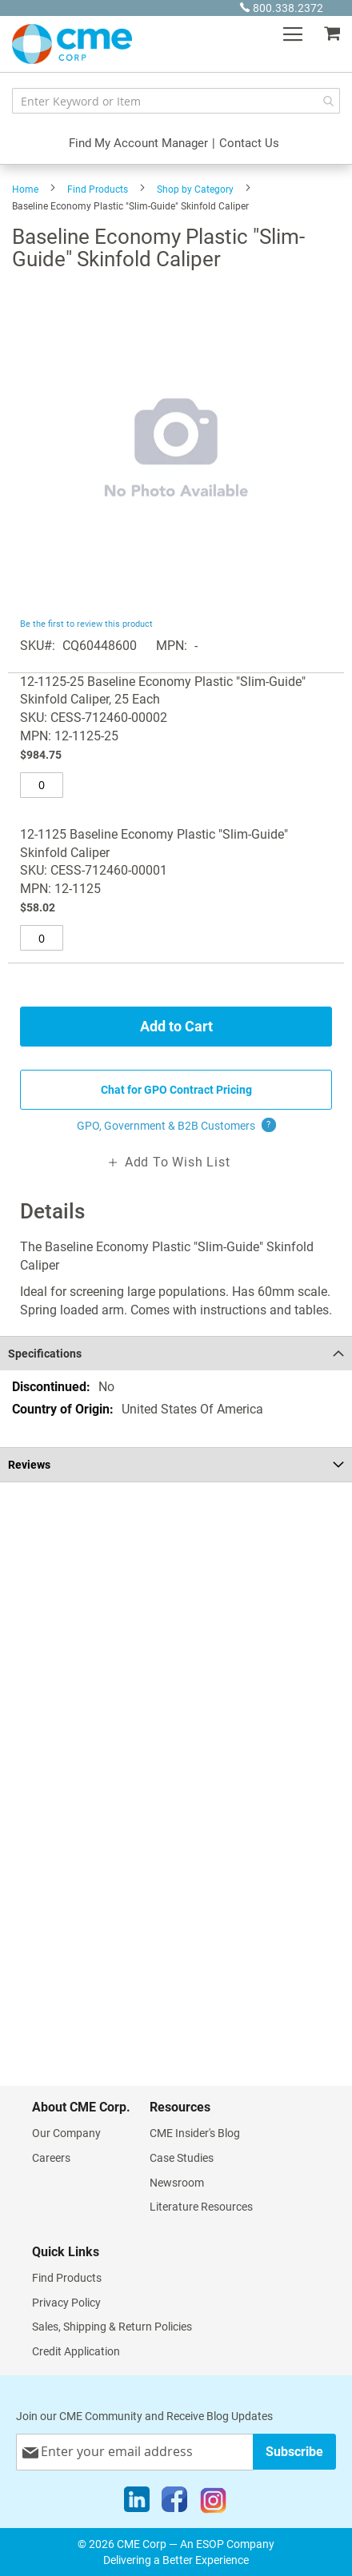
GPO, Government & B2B (176, 1126)
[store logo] (72, 44)
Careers (51, 2157)
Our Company (66, 2133)
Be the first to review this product (86, 624)
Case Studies (182, 2157)
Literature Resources (201, 2206)
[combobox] (176, 101)
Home (25, 189)
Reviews (29, 1464)
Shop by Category (195, 189)
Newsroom (177, 2182)
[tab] (176, 1353)
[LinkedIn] (137, 2503)
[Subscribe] (294, 2452)
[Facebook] (174, 2503)
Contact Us (249, 143)
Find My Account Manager (138, 143)
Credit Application (76, 2351)
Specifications (45, 1353)
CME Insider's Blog (195, 2133)
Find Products (97, 189)
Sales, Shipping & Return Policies (112, 2326)
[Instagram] (213, 2503)
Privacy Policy (66, 2302)
